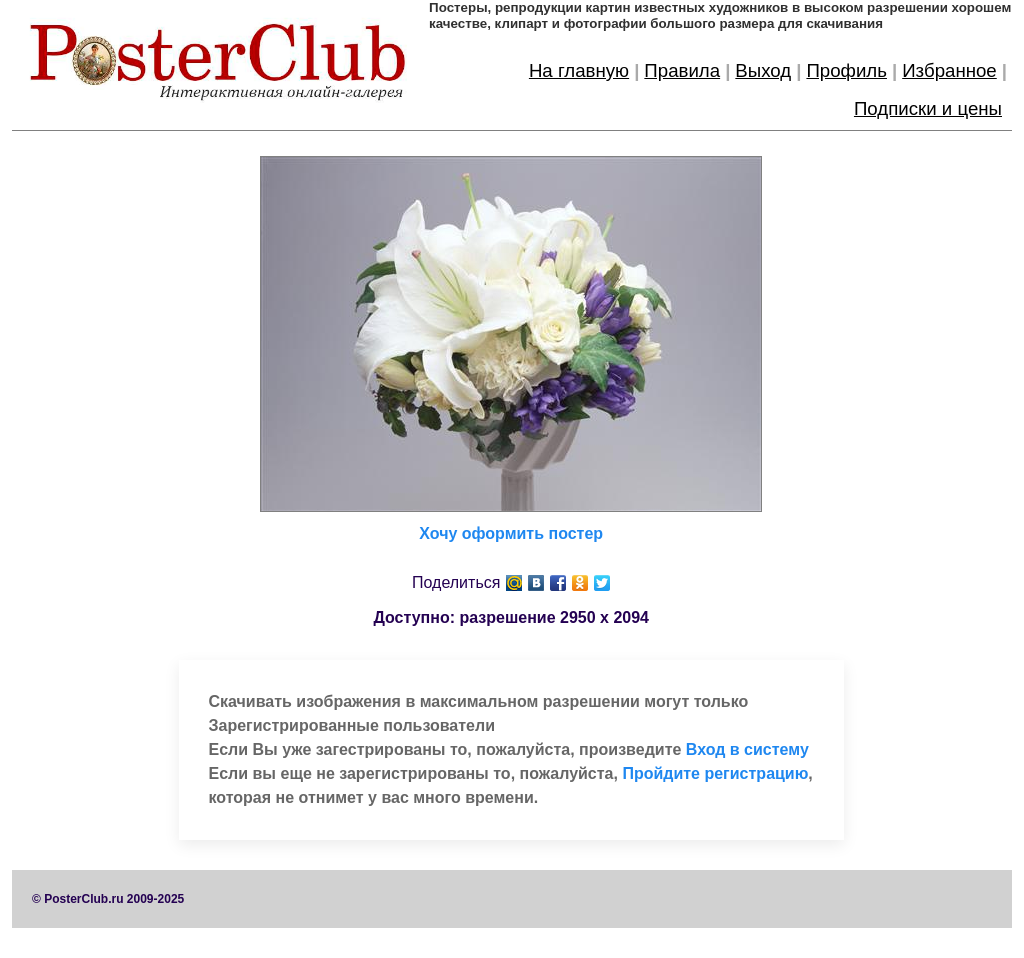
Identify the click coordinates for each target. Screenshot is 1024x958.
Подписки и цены (928, 108)
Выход (763, 70)
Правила (682, 70)
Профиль (846, 70)
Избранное (949, 70)
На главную (579, 70)
